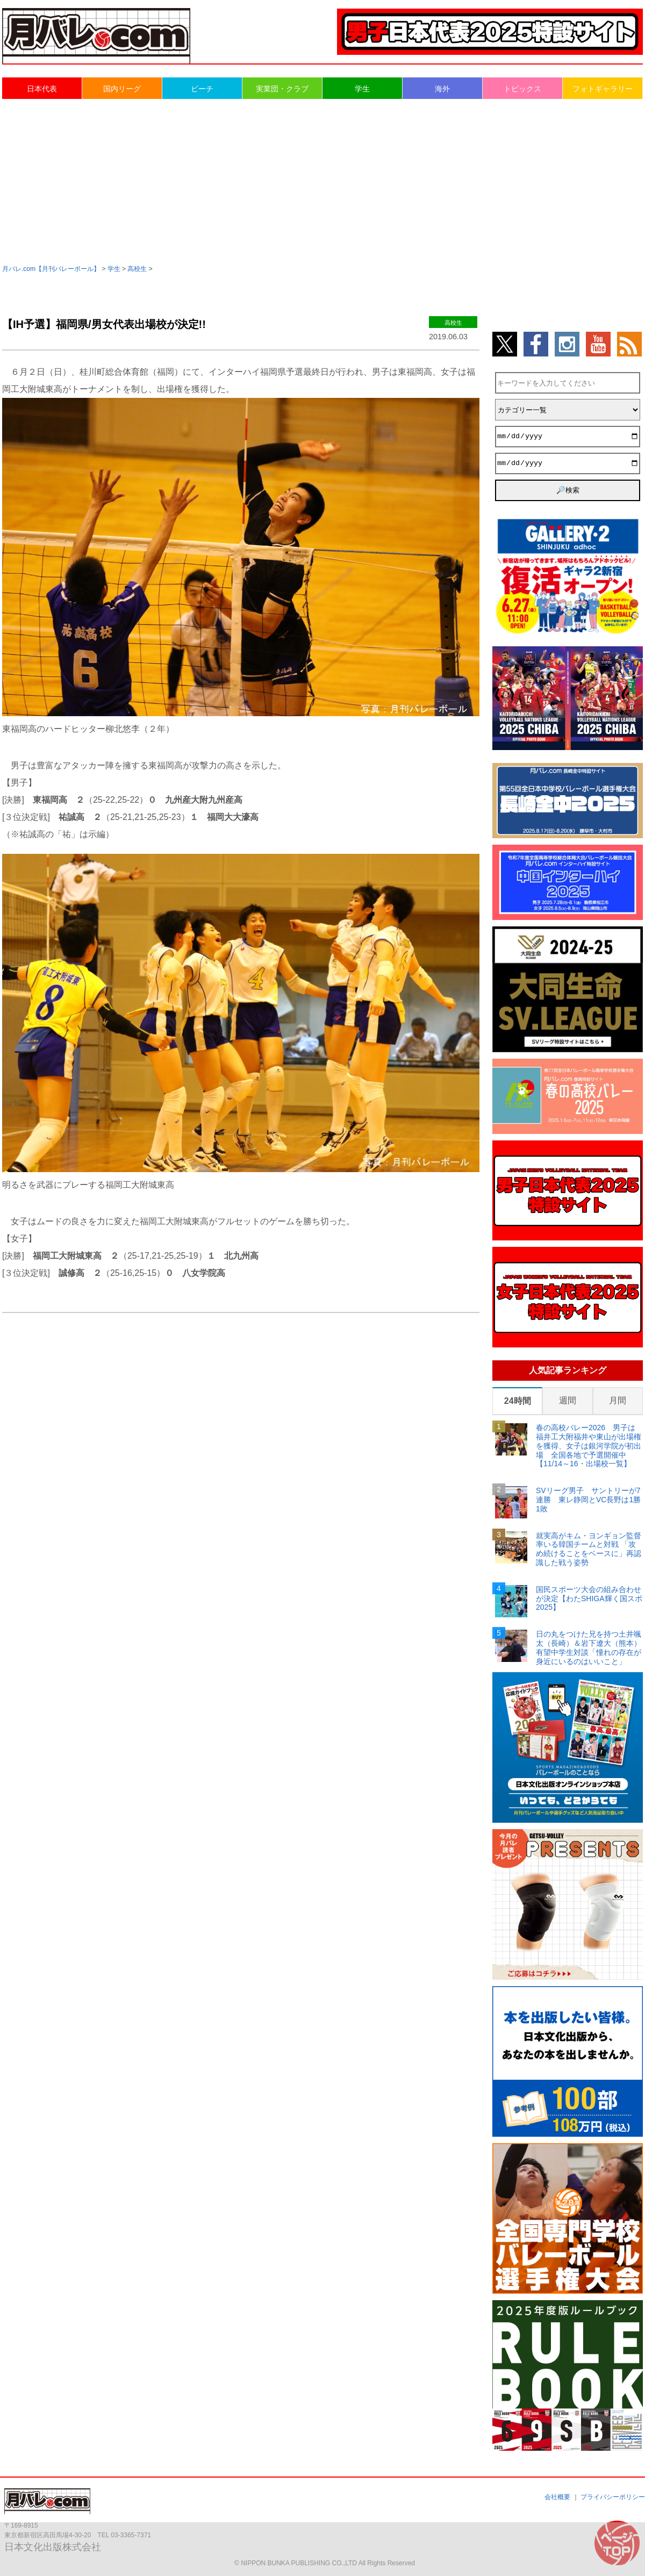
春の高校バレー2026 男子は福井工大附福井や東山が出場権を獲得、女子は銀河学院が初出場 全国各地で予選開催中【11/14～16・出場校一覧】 (588, 1445)
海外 (442, 88)
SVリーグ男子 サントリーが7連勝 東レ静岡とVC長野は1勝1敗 (588, 1499)
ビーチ (202, 88)
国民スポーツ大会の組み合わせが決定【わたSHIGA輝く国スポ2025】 (589, 1598)
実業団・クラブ (282, 88)
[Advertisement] (322, 180)
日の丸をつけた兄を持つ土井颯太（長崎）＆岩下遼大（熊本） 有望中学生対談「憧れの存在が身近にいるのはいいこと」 (588, 1647)
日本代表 (42, 88)
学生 (362, 88)
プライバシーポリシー (612, 2497)
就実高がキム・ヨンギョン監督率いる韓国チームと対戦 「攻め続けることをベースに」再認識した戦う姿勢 (588, 1549)
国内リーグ (122, 88)
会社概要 (557, 2497)
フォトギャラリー (602, 88)
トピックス (522, 88)
